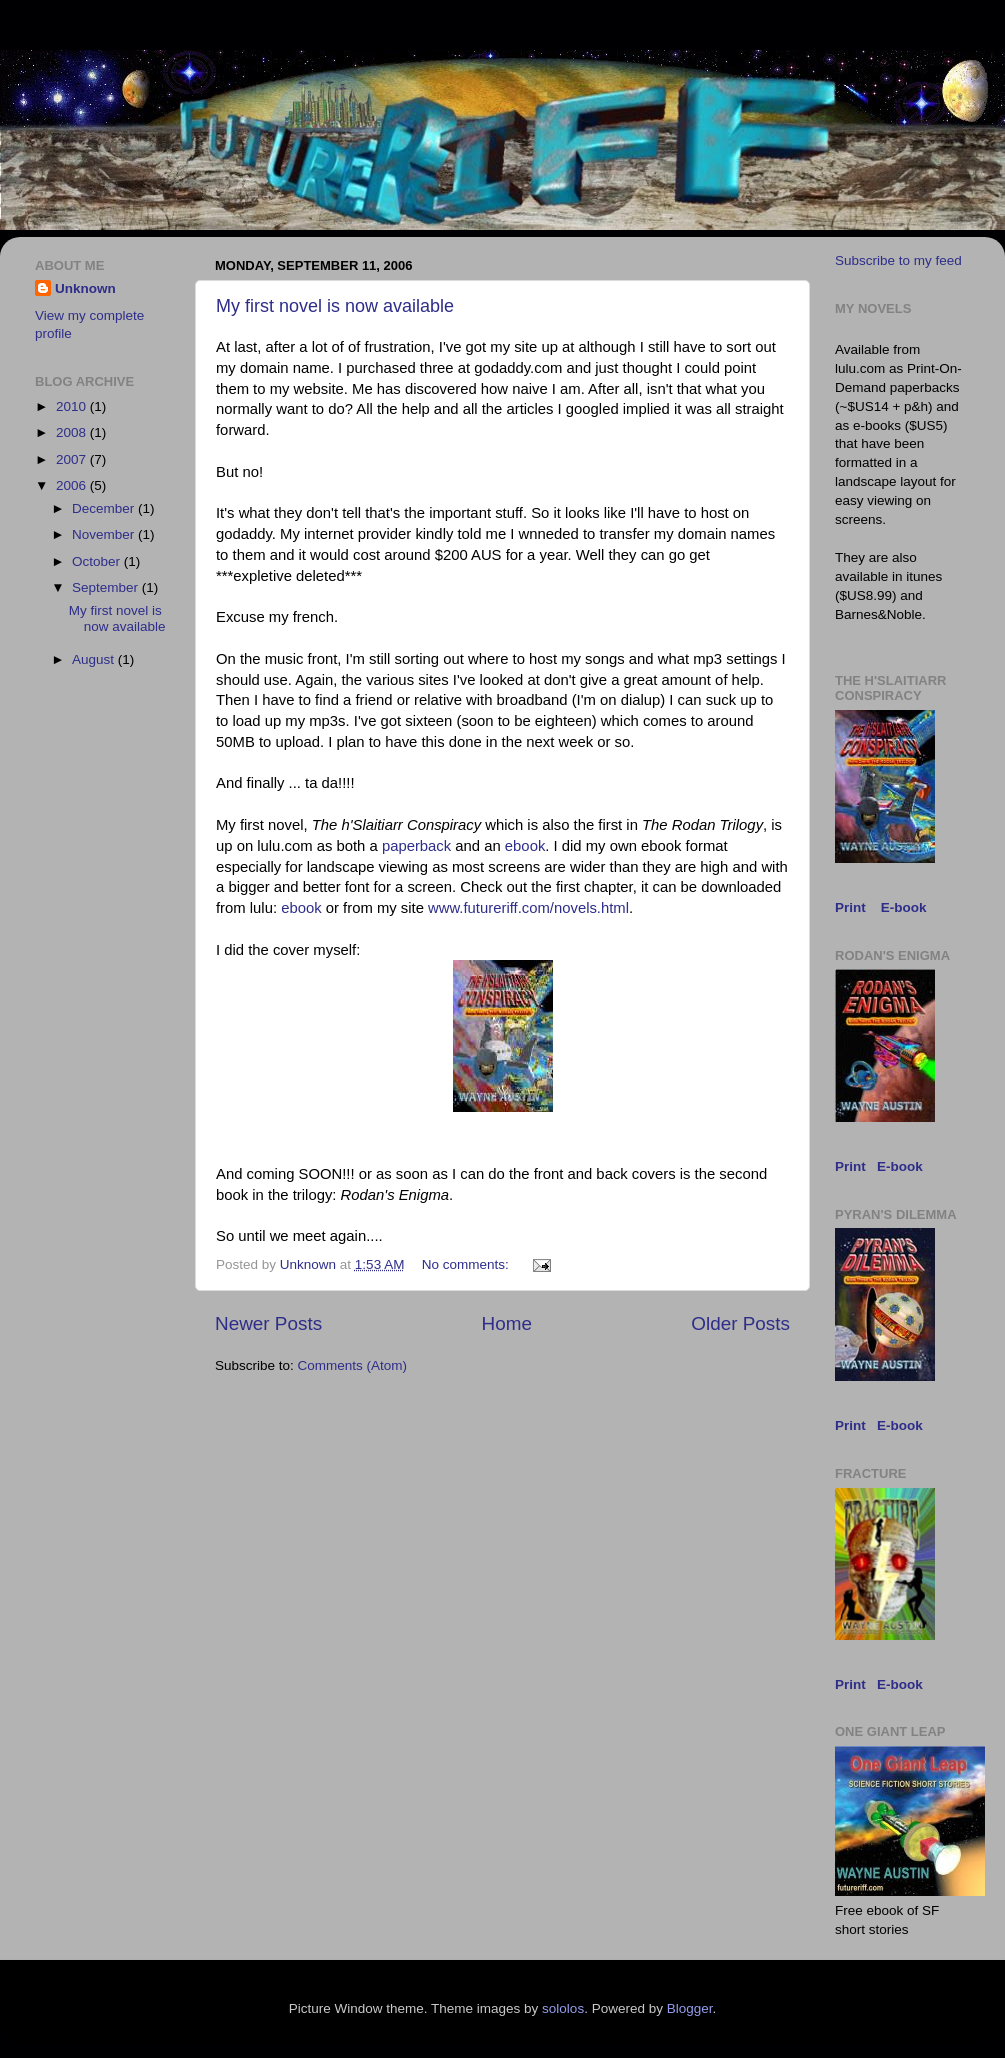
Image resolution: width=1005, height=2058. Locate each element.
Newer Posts (268, 1323)
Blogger (690, 2008)
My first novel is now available (335, 306)
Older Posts (740, 1323)
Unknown (85, 288)
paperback (416, 846)
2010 (73, 406)
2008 (73, 432)
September (107, 587)
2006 (73, 485)
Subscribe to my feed (898, 260)
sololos (563, 2008)
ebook (525, 846)
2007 (73, 459)
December (105, 508)
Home (507, 1323)
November (105, 534)
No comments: (467, 1264)
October (98, 561)
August (95, 659)
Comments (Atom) (353, 1365)
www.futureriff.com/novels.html (528, 908)
